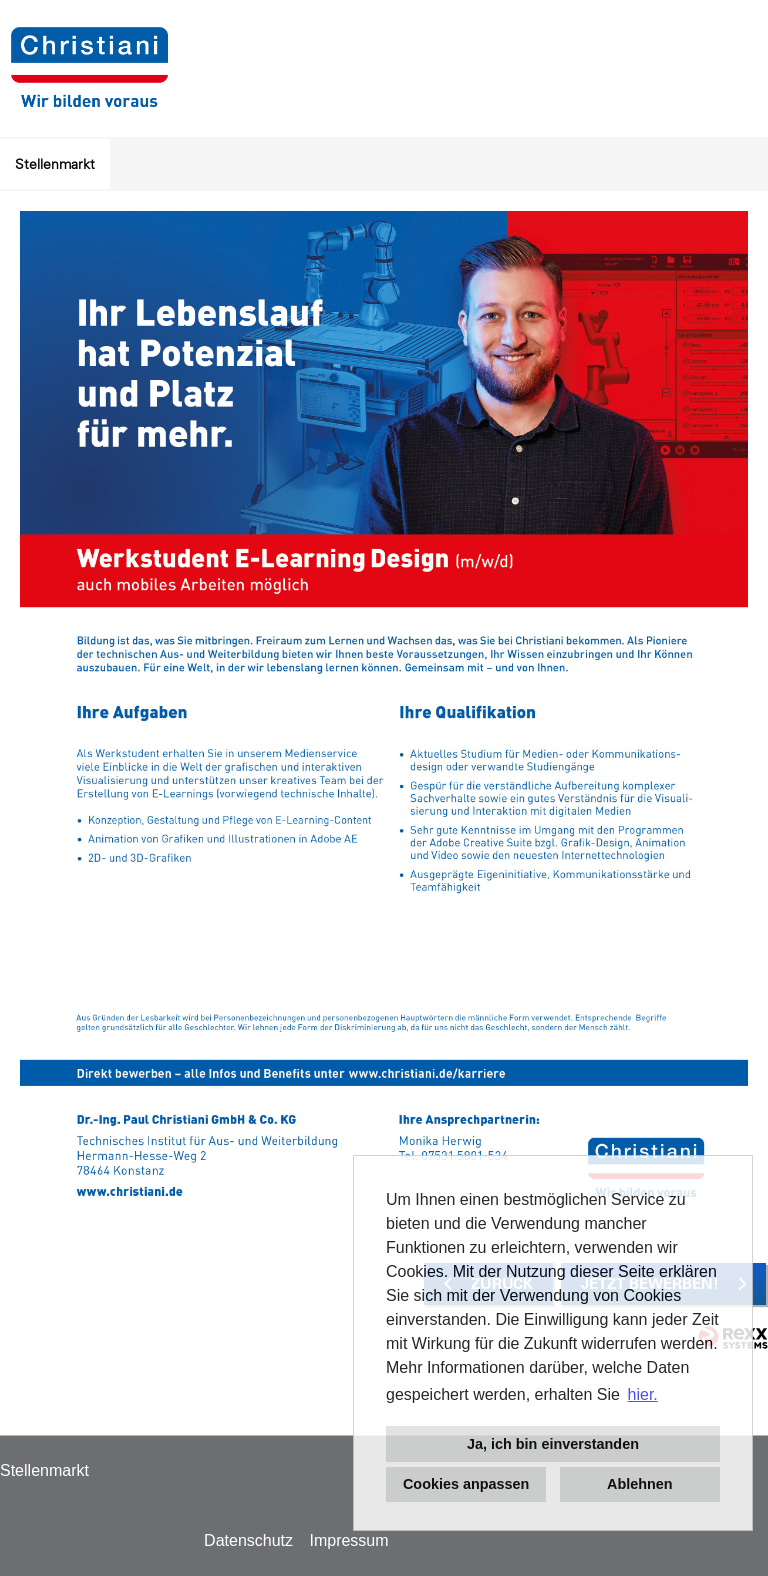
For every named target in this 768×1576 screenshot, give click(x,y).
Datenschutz (248, 1540)
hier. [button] (643, 1394)
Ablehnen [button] (640, 1484)
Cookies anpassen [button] (466, 1484)
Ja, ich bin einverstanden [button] (553, 1444)
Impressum (348, 1540)
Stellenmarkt (55, 164)
